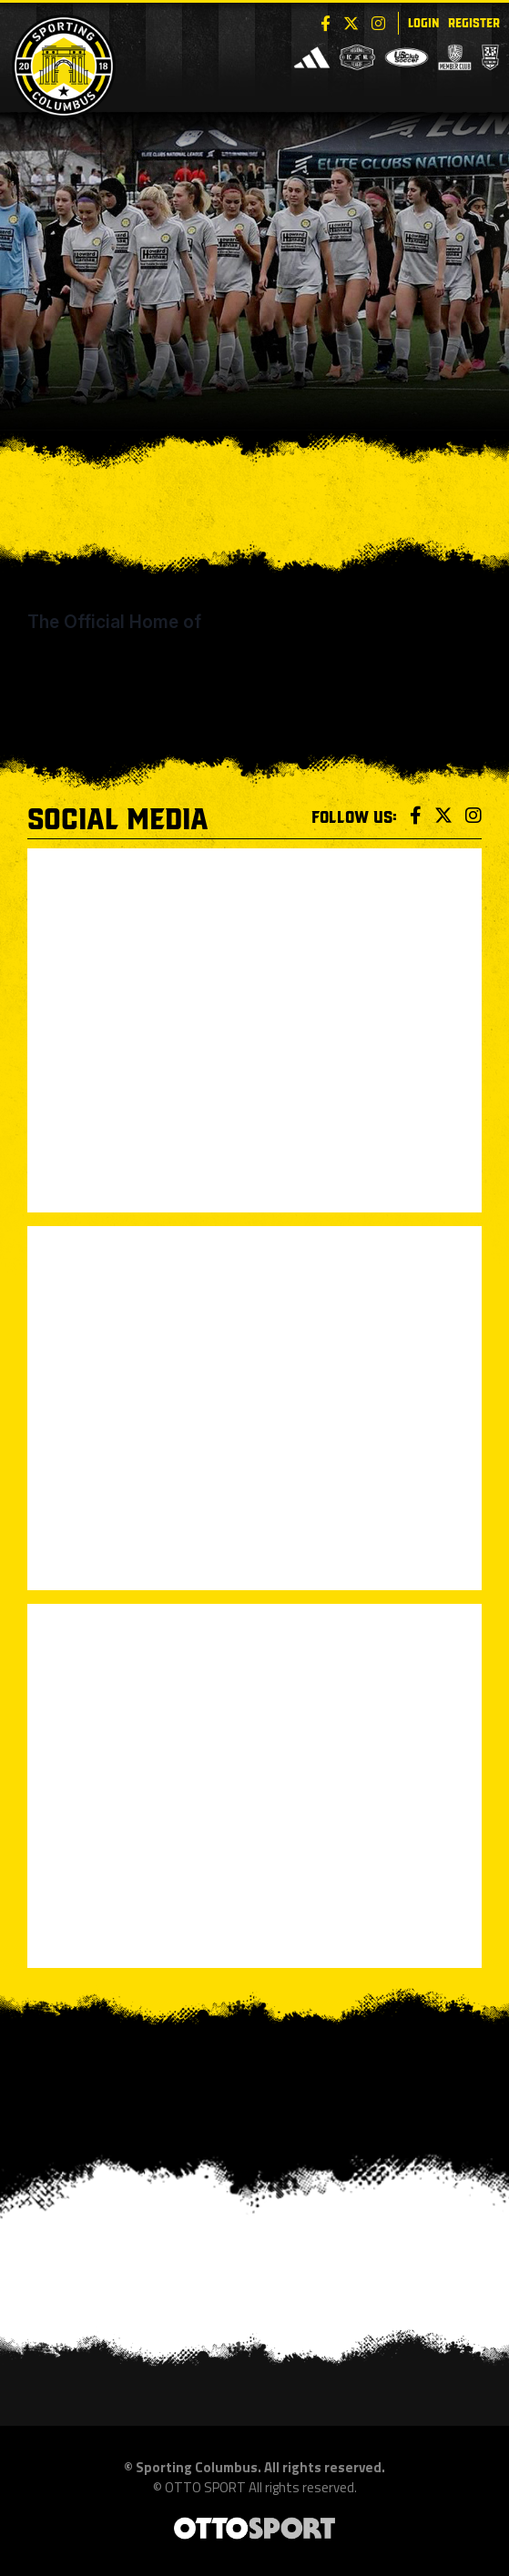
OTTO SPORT (205, 2487)
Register (474, 21)
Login (423, 21)
